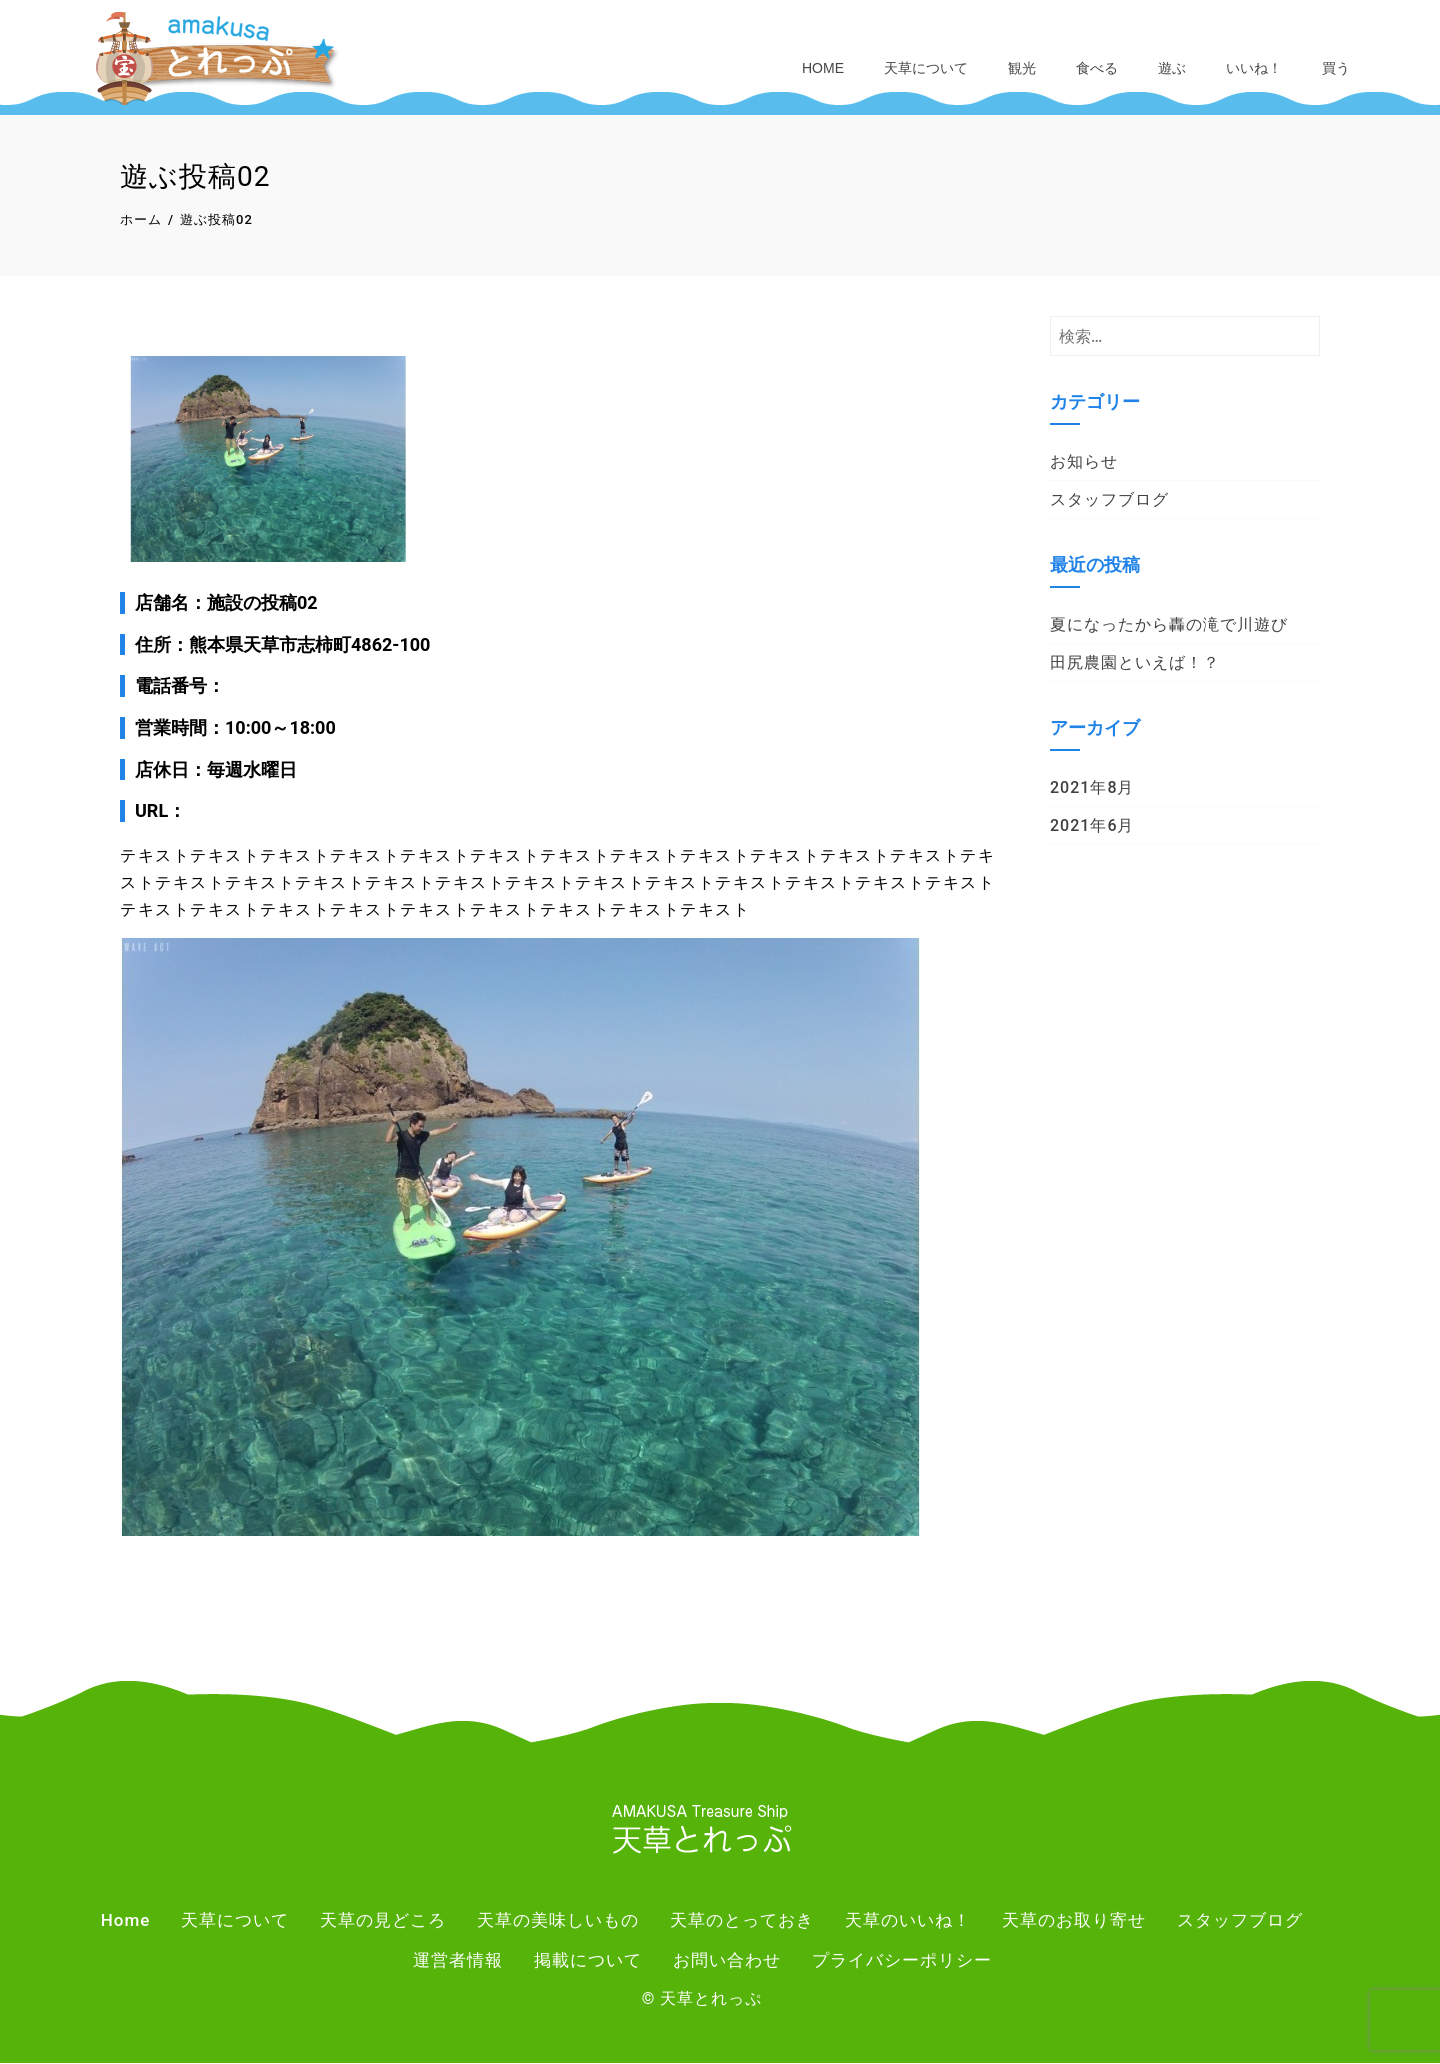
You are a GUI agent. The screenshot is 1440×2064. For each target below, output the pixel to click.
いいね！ (1254, 68)
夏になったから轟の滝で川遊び (1169, 625)
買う (1336, 68)
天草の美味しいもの (558, 1922)
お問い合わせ (727, 1961)
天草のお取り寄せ (1074, 1922)
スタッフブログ (1109, 500)
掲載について (588, 1961)
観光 (1022, 68)
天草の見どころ (383, 1922)
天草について (926, 68)
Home (823, 68)
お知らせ (1084, 462)
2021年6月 (1092, 826)
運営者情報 (458, 1961)
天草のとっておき (742, 1922)
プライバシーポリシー (902, 1961)
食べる (1097, 68)
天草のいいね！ (908, 1922)
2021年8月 (1092, 788)
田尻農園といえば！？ (1135, 663)
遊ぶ (1172, 68)
